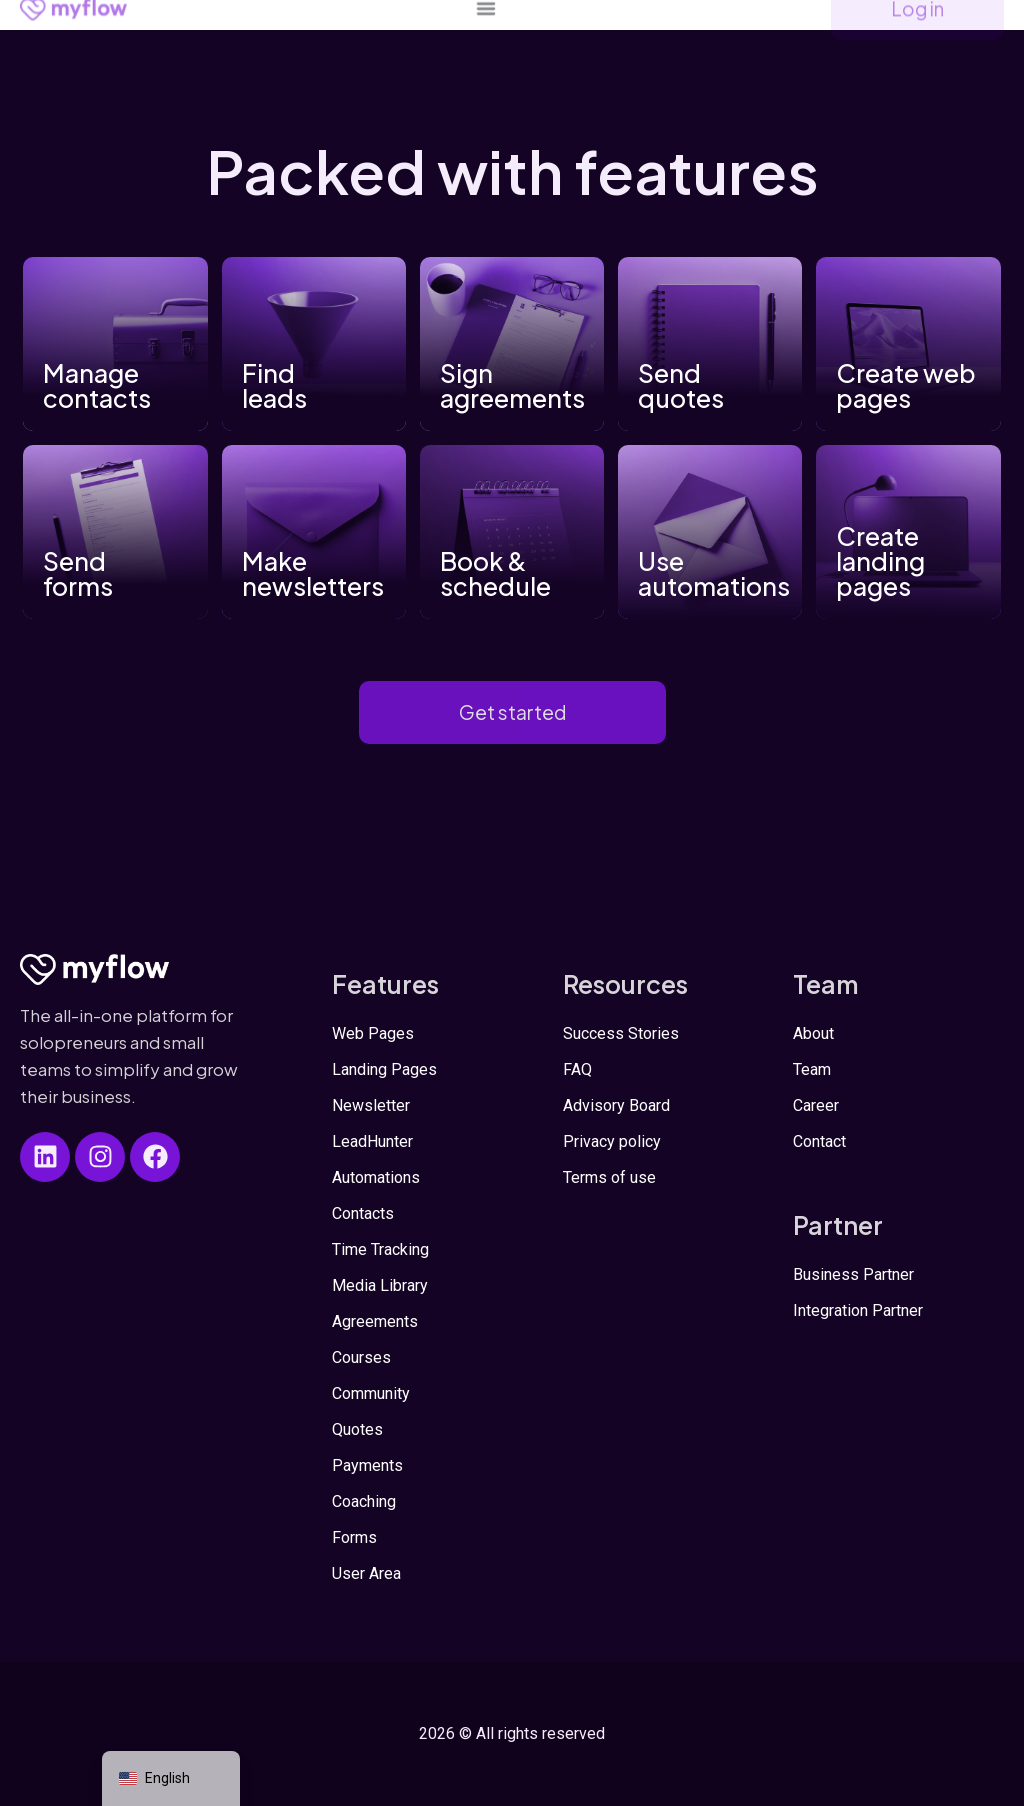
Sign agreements (512, 385)
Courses (361, 1357)
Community (371, 1393)
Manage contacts (97, 385)
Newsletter (371, 1105)
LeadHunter (372, 1141)
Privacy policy (612, 1141)
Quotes (357, 1429)
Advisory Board (616, 1105)
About (813, 1033)
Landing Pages (384, 1069)
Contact (819, 1141)
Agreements (375, 1321)
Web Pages (373, 1033)
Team (812, 1069)
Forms (354, 1537)
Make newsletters (313, 573)
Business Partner (853, 1274)
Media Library (380, 1285)
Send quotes (681, 385)
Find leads (274, 385)
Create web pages (906, 385)
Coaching (364, 1501)
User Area (366, 1573)
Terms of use (609, 1177)
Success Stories (621, 1033)
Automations (376, 1177)
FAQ (577, 1069)
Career (816, 1105)
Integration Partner (858, 1310)
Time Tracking (380, 1249)
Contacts (363, 1213)
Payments (367, 1465)
